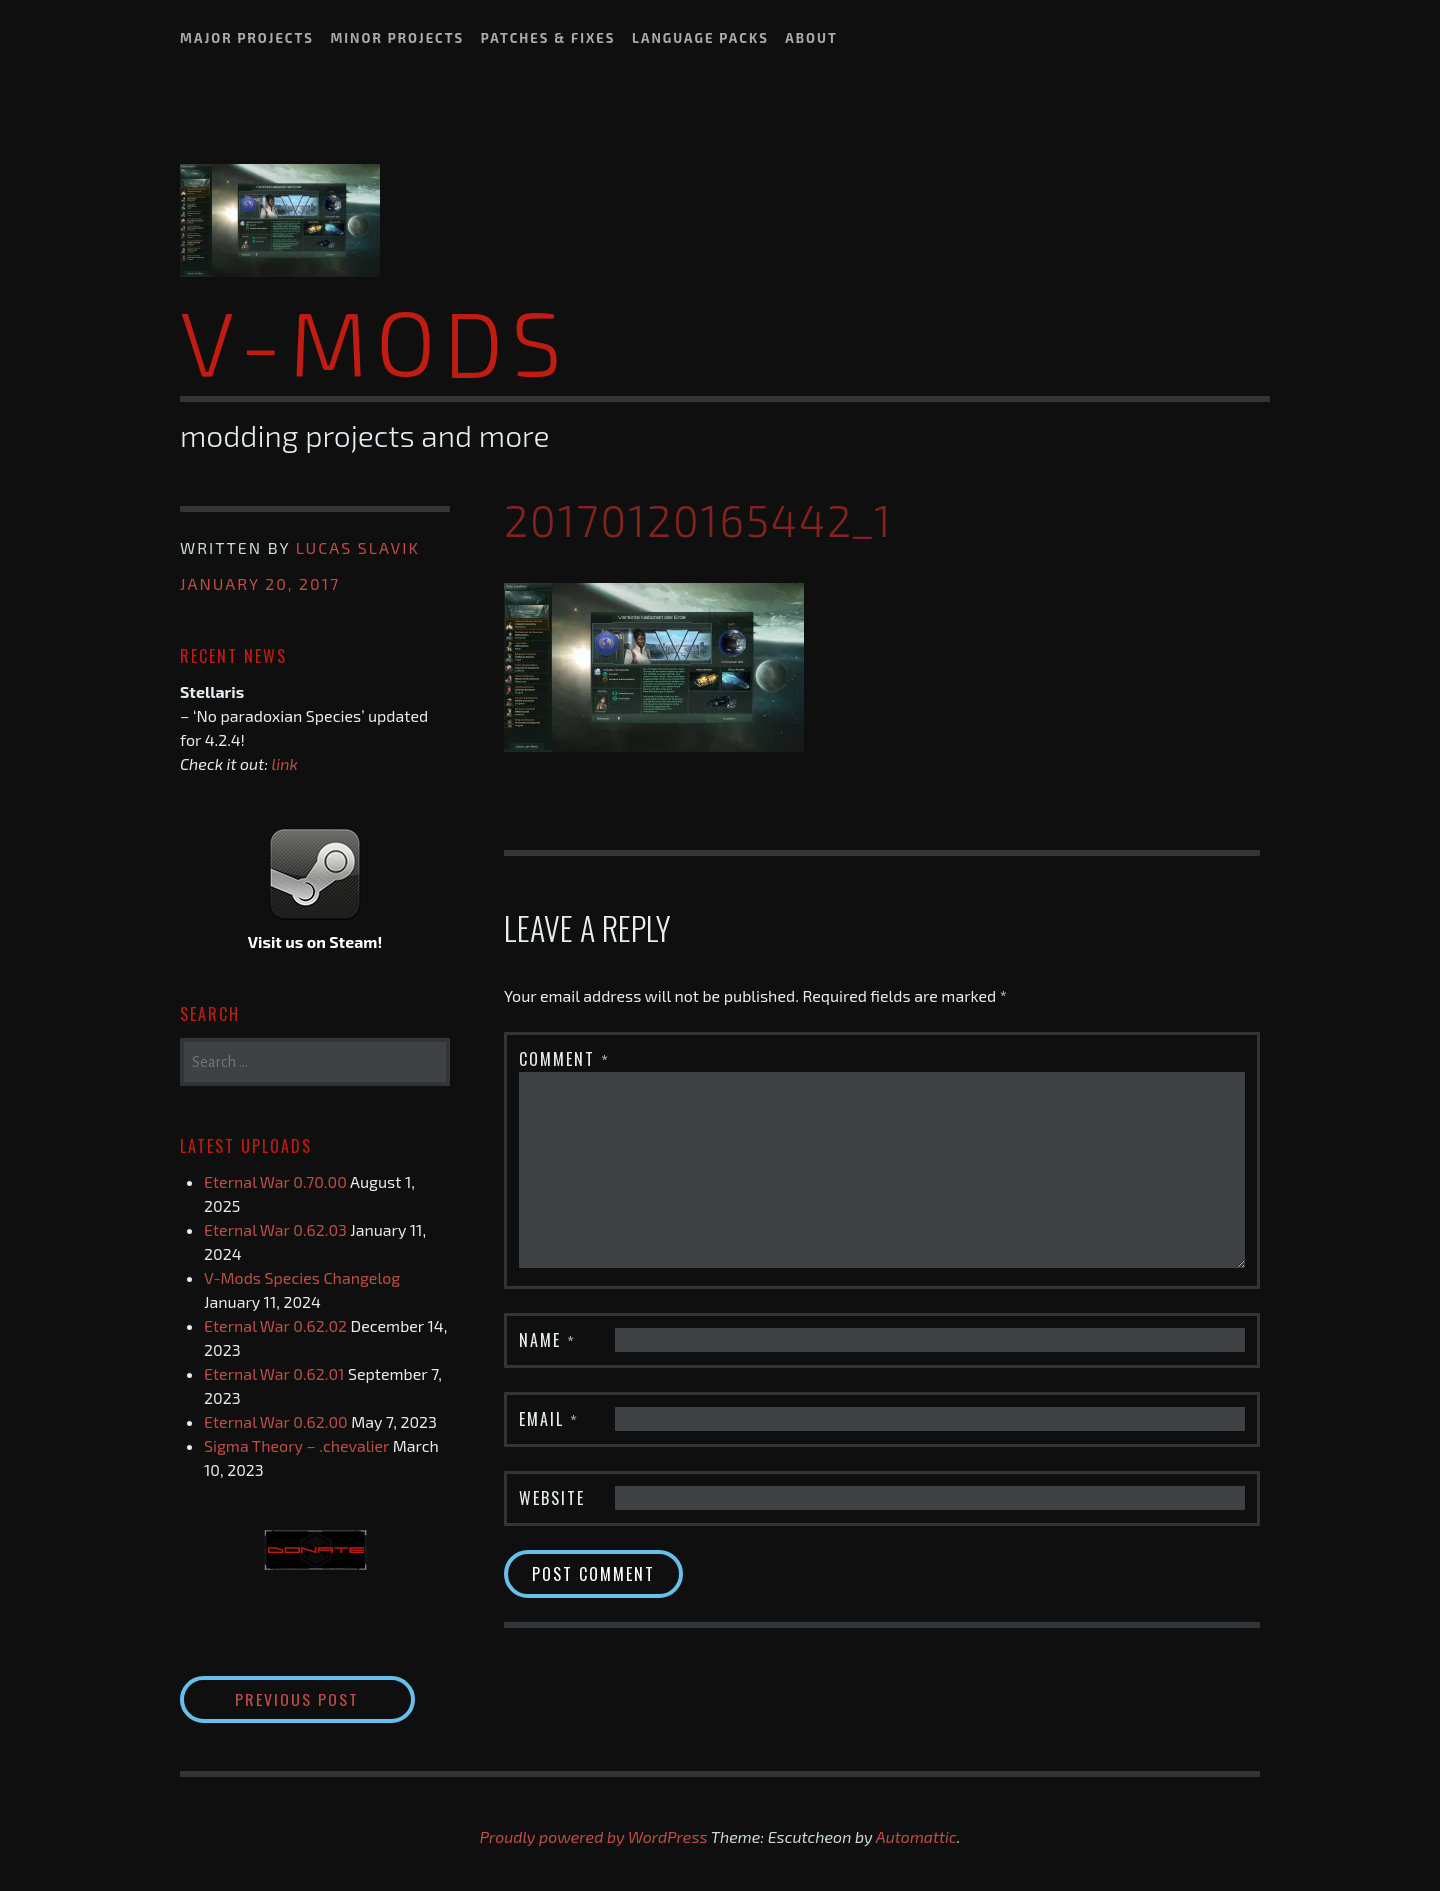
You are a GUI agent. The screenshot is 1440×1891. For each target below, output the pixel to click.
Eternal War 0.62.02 (275, 1325)
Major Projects (247, 38)
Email (549, 1418)
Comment (564, 1058)
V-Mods (375, 340)
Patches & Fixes (548, 38)
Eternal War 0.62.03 (275, 1229)
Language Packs (700, 38)
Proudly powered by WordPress (594, 1836)
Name (547, 1339)
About (811, 38)
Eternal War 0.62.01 (274, 1373)
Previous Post (326, 1699)
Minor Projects (397, 38)
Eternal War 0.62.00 (276, 1421)
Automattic (916, 1836)
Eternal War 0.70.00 (275, 1181)
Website (552, 1497)
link (285, 763)
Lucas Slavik (358, 547)
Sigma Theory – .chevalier (296, 1445)
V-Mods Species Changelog (302, 1277)
